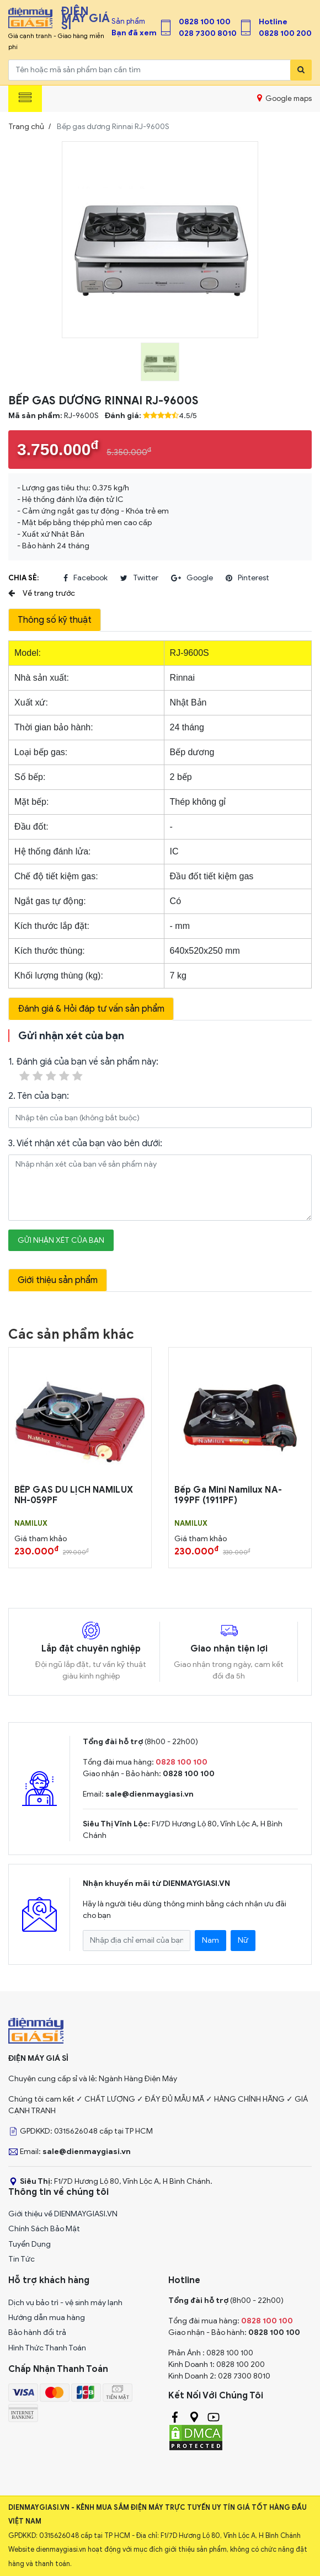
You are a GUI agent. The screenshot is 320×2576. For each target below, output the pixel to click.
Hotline (273, 21)
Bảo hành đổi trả (37, 2332)
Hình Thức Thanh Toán (47, 2348)
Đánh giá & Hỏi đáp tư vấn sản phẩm (91, 1008)
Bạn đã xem (134, 33)
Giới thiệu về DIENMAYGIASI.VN (63, 2214)
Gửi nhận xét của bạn (61, 1240)
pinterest (247, 578)
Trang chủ (26, 126)
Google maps (284, 98)
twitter (139, 578)
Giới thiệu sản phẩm (58, 1280)
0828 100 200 (285, 33)
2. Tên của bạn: (38, 1096)
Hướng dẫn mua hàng (46, 2317)
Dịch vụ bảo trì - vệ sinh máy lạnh (65, 2302)
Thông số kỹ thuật (55, 620)
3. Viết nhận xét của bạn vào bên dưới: (85, 1143)
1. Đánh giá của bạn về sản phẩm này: (83, 1069)
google (192, 578)
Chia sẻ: (23, 577)
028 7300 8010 (208, 33)
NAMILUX (30, 1523)
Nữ (243, 1940)
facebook (85, 578)
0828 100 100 (205, 21)
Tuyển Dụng (29, 2244)
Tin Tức (21, 2259)
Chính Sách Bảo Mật (44, 2228)
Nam (210, 1940)
